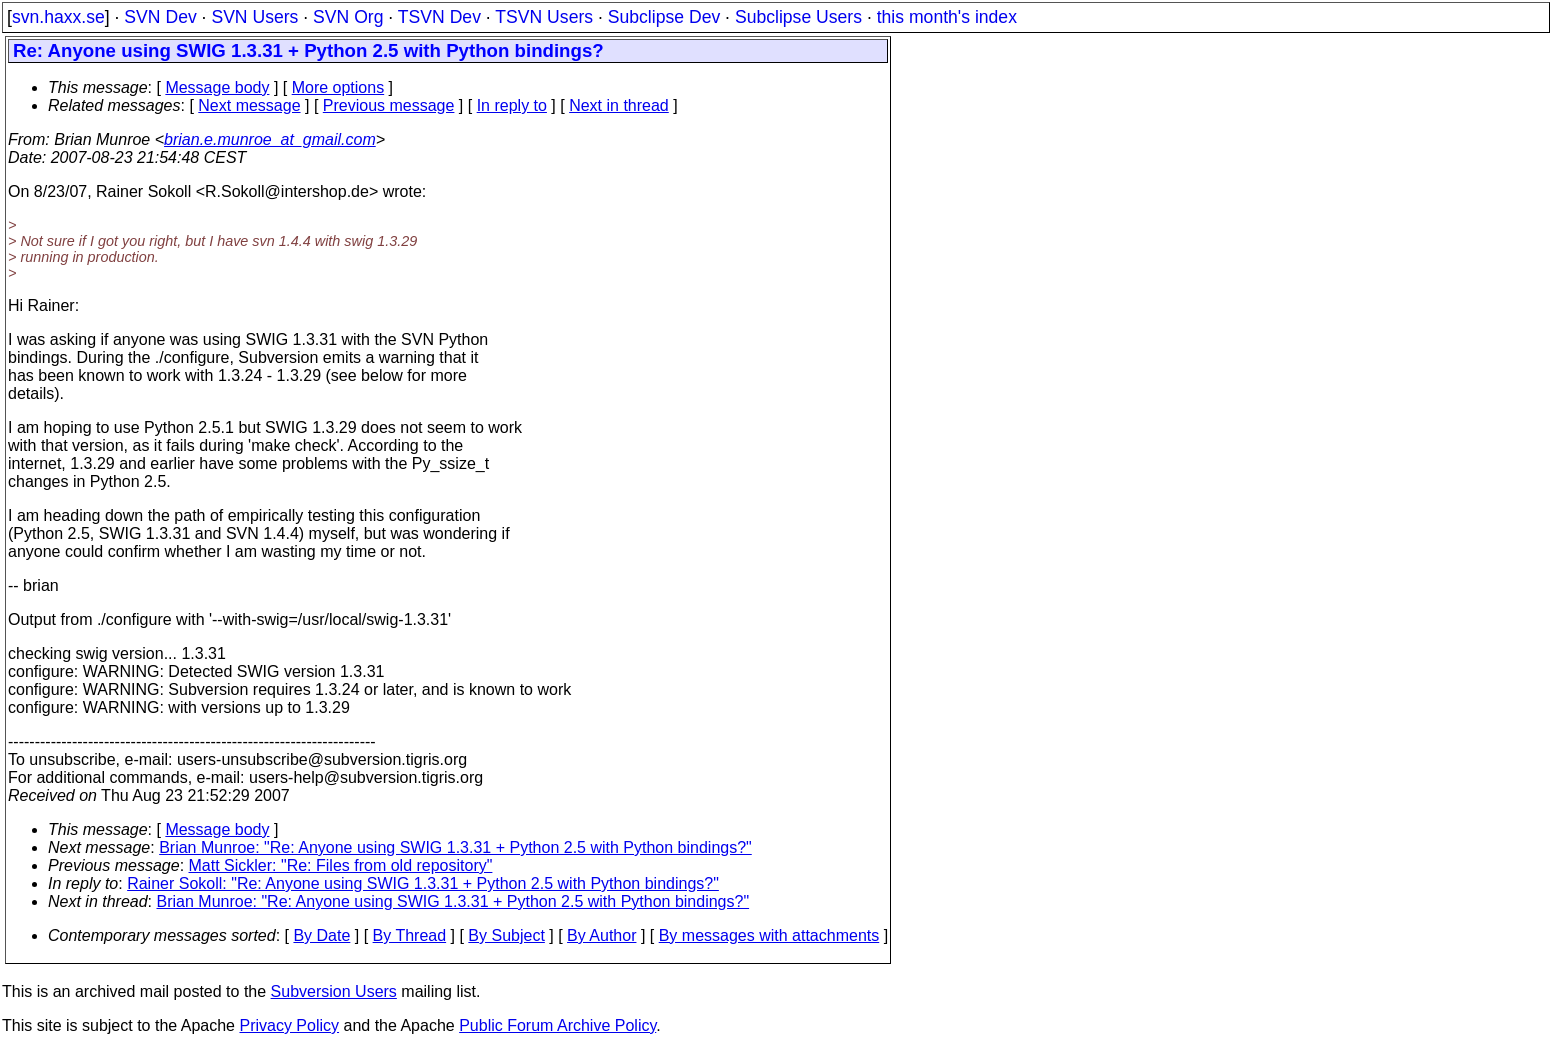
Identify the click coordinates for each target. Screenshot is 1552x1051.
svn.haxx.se (58, 17)
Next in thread (619, 105)
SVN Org (348, 17)
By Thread (410, 935)
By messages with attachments (769, 935)
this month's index (947, 17)
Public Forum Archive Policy (557, 1025)
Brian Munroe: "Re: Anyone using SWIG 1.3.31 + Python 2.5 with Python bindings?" (455, 847)
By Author (601, 935)
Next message (249, 105)
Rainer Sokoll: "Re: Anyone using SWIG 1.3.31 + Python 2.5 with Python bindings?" (423, 883)
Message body (217, 87)
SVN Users (254, 17)
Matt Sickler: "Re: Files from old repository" (341, 865)
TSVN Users (544, 17)
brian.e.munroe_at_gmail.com (270, 139)
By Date (321, 935)
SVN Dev (160, 17)
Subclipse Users (798, 17)
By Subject (506, 935)
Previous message (389, 105)
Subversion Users (334, 991)
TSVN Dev (439, 17)
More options (338, 87)
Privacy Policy (289, 1025)
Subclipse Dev (664, 17)
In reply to (512, 105)
